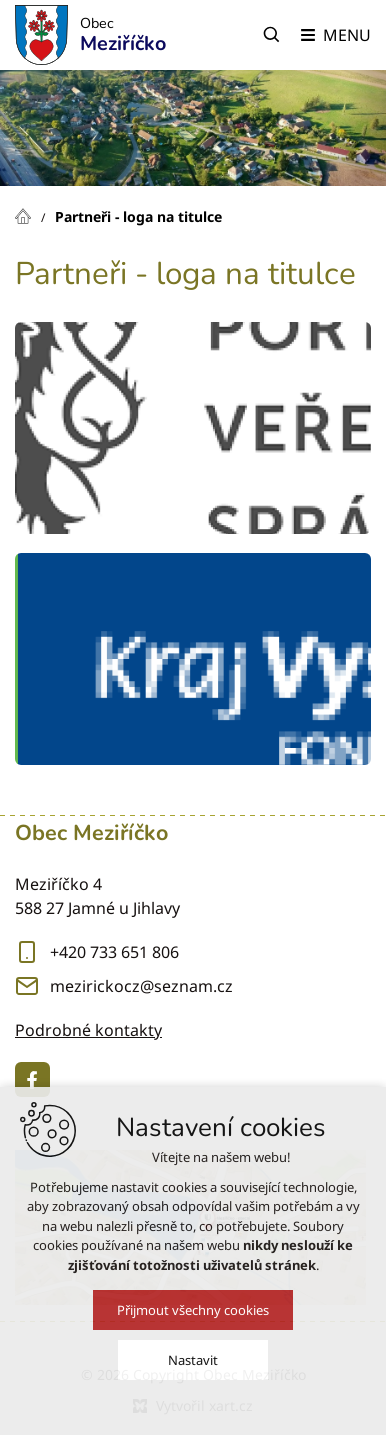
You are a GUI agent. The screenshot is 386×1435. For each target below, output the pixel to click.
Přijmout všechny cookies (193, 1310)
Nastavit (193, 1360)
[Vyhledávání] (272, 35)
